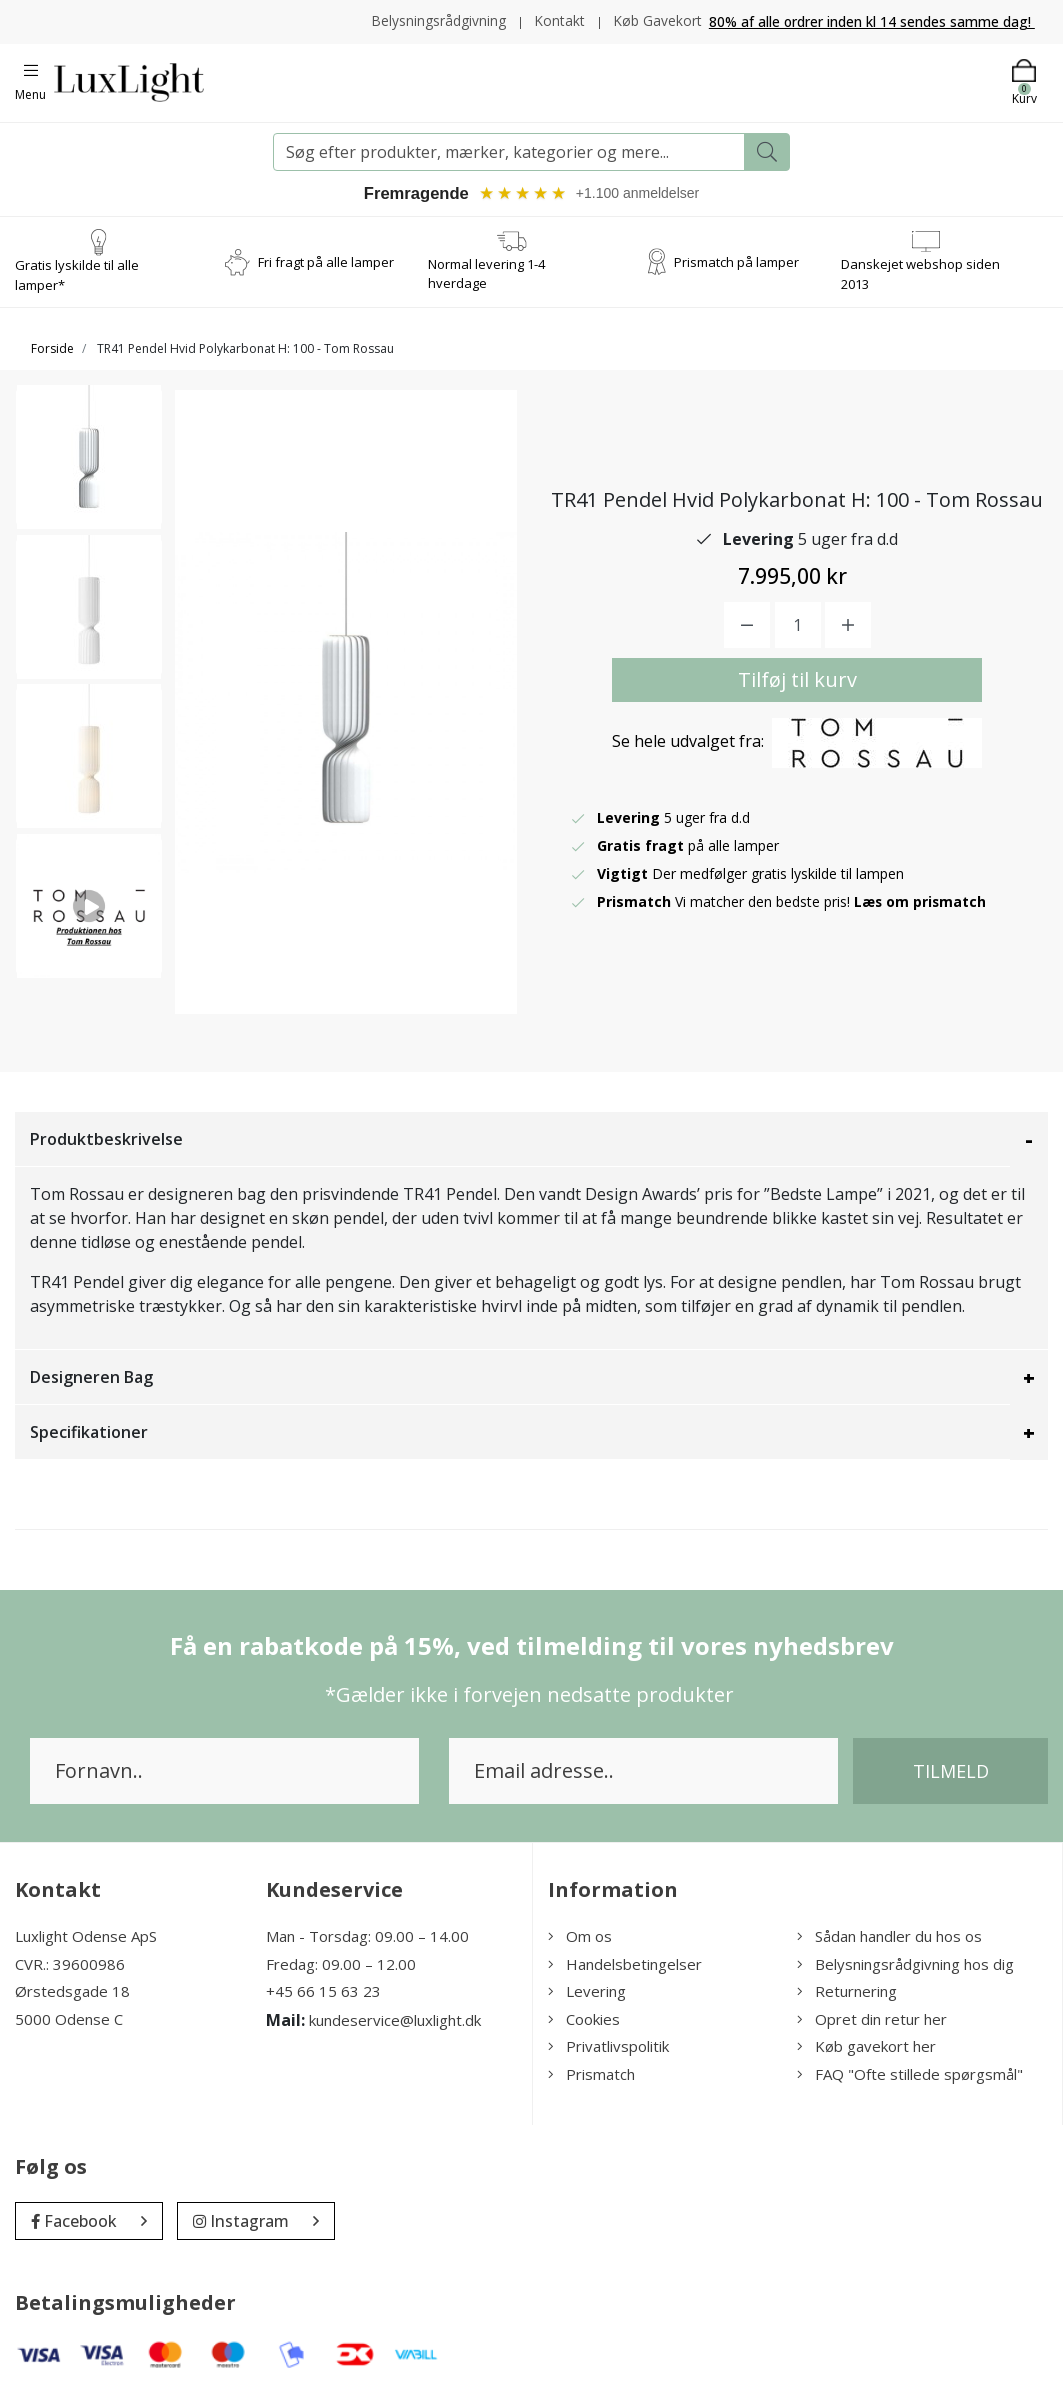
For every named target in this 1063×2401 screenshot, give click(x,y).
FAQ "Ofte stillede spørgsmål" (910, 2075)
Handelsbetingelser (625, 1965)
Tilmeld (951, 1772)
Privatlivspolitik (608, 2047)
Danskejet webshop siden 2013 (920, 275)
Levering (587, 1992)
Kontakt (558, 20)
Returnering (847, 1992)
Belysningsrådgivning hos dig (905, 1965)
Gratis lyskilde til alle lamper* (77, 276)
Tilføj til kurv (797, 680)
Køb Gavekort (657, 20)
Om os (580, 1937)
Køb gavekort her (866, 2047)
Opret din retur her (872, 2020)
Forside (52, 349)
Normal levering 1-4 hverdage (486, 275)
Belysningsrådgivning (436, 20)
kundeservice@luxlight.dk (395, 2021)
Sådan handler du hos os (889, 1937)
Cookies (584, 2020)
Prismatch (591, 2075)
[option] (89, 463)
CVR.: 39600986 (70, 1965)
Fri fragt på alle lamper (326, 262)
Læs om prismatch (921, 902)
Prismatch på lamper (736, 262)
